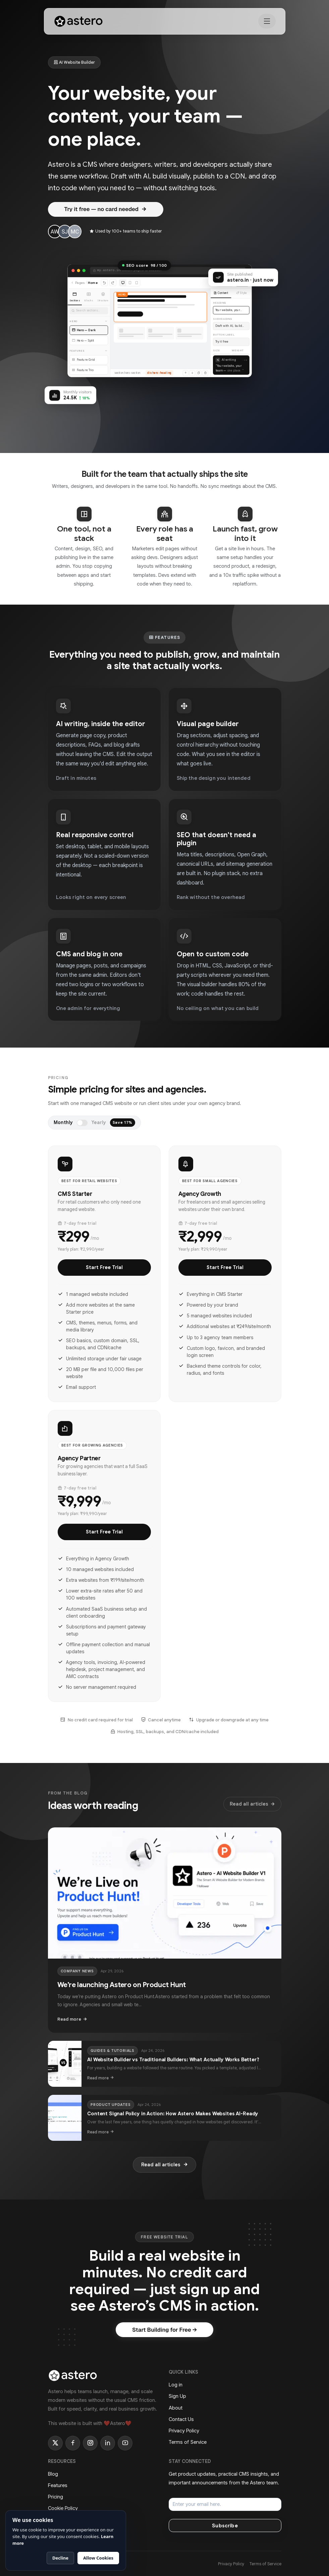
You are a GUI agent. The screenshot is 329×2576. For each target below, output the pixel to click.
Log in (175, 2385)
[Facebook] (72, 2443)
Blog (53, 2474)
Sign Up (177, 2396)
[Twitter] (55, 2443)
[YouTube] (125, 2443)
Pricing (55, 2497)
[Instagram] (90, 2443)
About (175, 2408)
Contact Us (181, 2419)
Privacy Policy (184, 2431)
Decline (60, 2558)
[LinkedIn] (107, 2443)
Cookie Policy (63, 2508)
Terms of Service (188, 2442)
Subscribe (224, 2526)
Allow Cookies (98, 2558)
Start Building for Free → (164, 2329)
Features (57, 2485)
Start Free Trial (104, 1267)
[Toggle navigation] (267, 21)
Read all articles (252, 1804)
